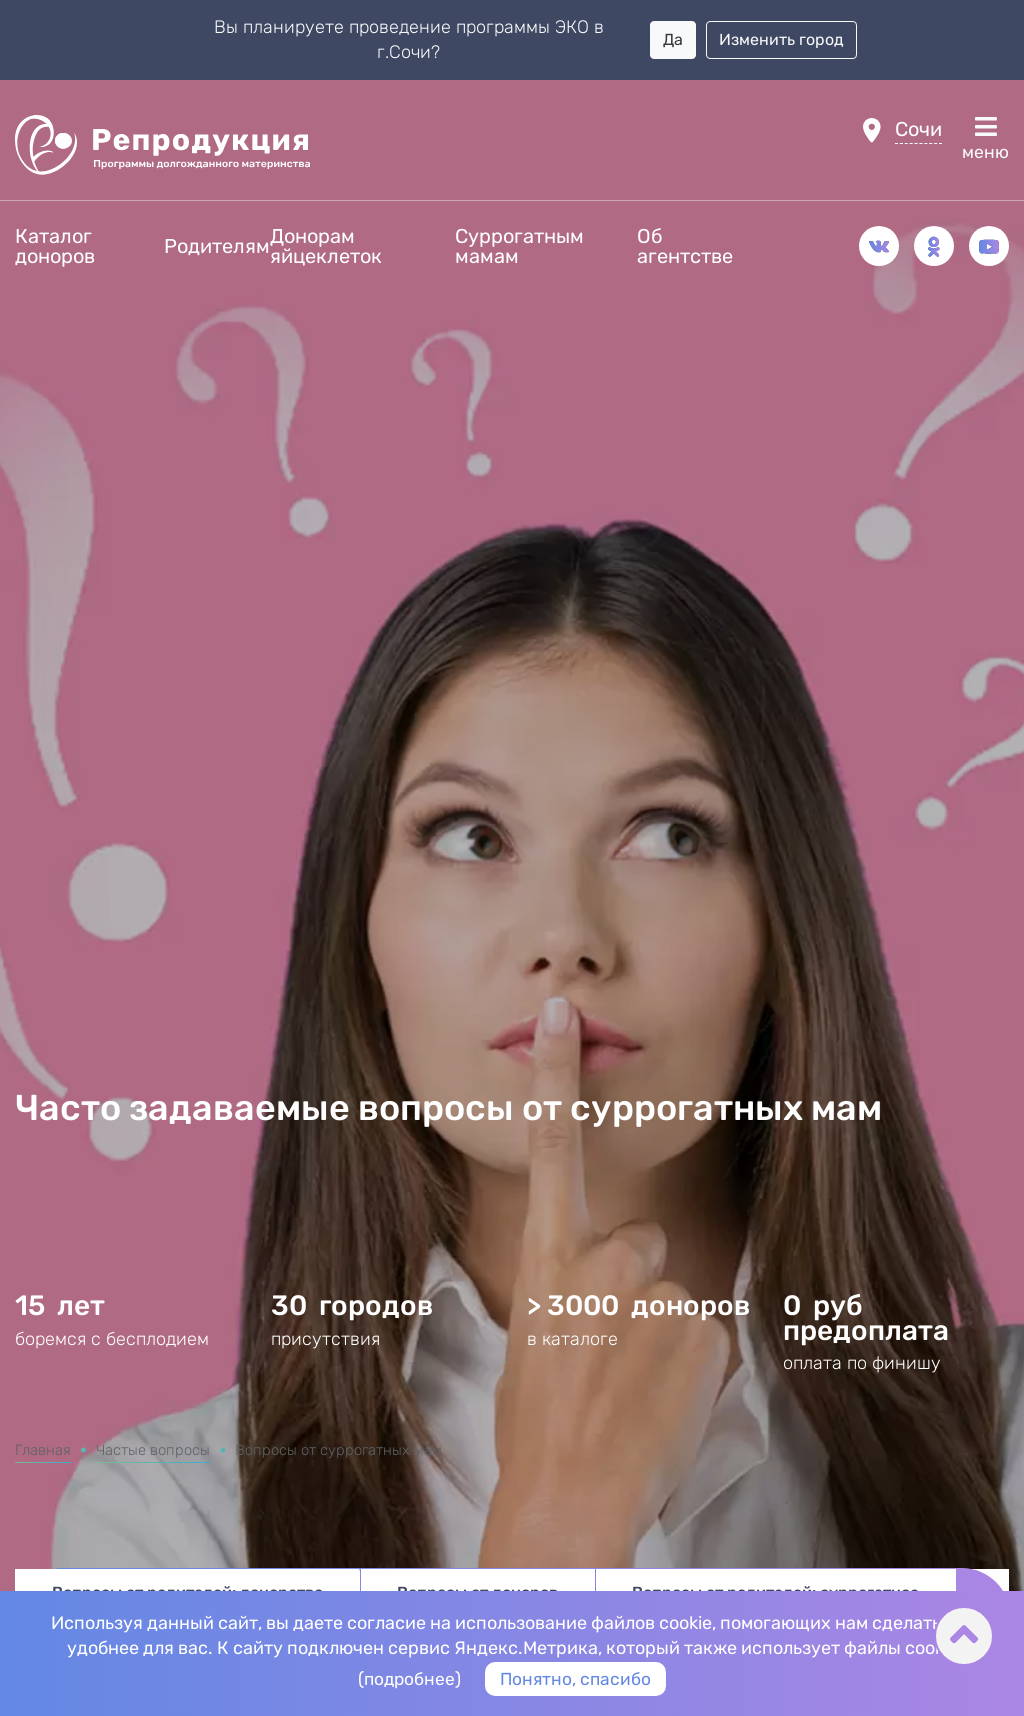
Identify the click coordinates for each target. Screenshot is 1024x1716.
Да (673, 39)
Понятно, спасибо (577, 1678)
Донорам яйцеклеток (326, 246)
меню (985, 139)
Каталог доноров (55, 246)
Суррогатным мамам (519, 246)
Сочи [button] (918, 129)
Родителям (217, 246)
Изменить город (781, 39)
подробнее (408, 1678)
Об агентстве (685, 246)
